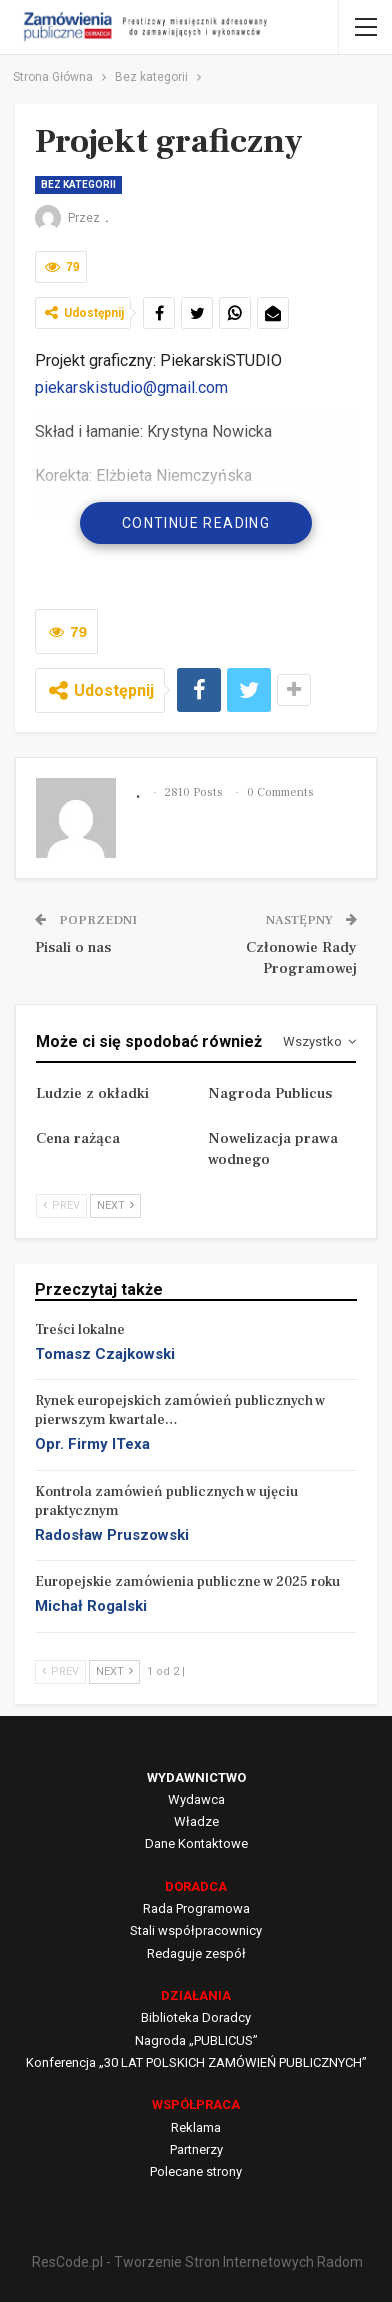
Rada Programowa (196, 1908)
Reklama (196, 2127)
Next (115, 1205)
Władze (196, 1821)
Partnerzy (196, 2149)
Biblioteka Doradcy (196, 2017)
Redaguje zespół (196, 1953)
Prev (61, 1205)
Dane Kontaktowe (196, 1843)
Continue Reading (196, 523)
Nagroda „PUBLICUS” (196, 2040)
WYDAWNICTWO (196, 1777)
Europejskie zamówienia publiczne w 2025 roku (187, 1582)
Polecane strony (196, 2171)
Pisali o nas (73, 947)
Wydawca (196, 1799)
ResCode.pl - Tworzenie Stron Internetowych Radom (197, 2262)
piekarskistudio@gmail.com (131, 387)
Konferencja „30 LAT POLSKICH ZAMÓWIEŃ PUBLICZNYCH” (196, 2062)
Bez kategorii (78, 184)
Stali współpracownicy (196, 1930)
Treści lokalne (80, 1330)
